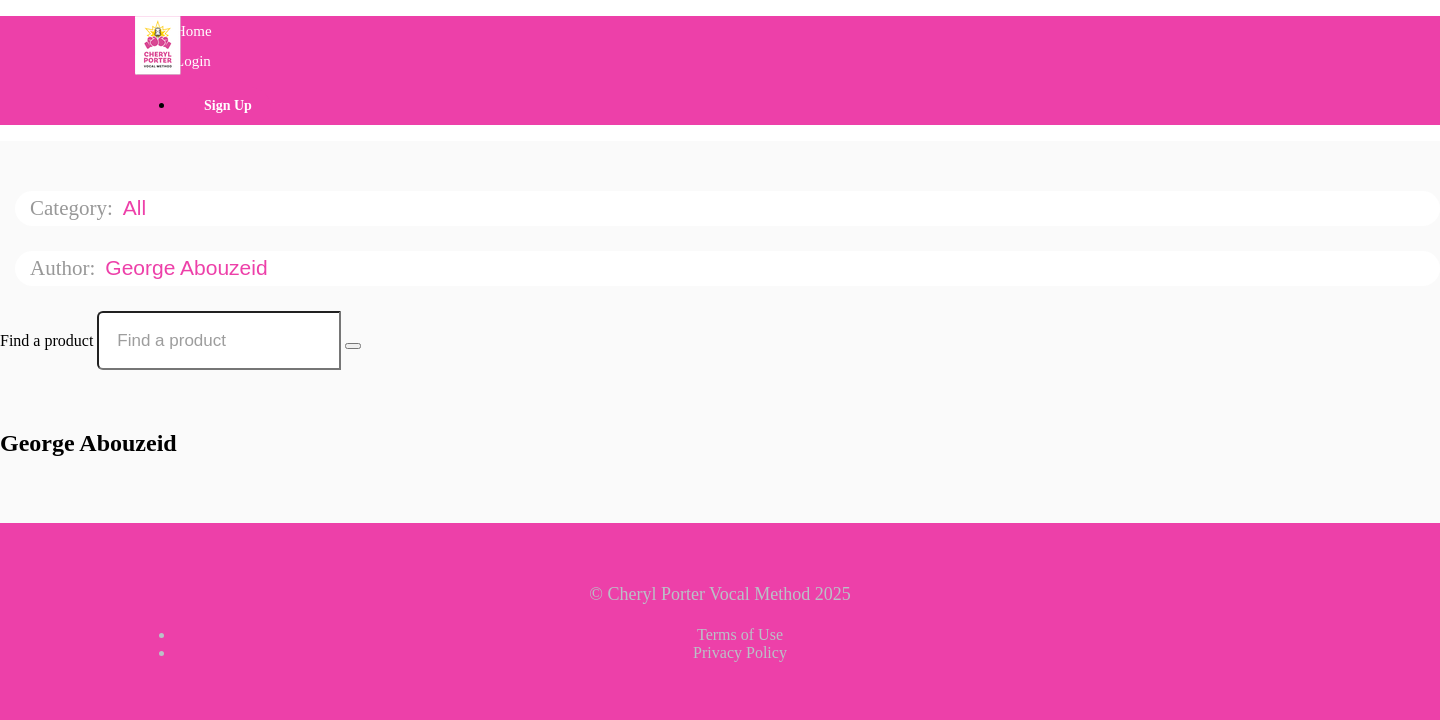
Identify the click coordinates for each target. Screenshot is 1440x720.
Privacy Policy (740, 652)
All (137, 207)
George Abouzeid (189, 267)
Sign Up (228, 105)
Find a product (46, 340)
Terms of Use (740, 634)
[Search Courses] (353, 346)
